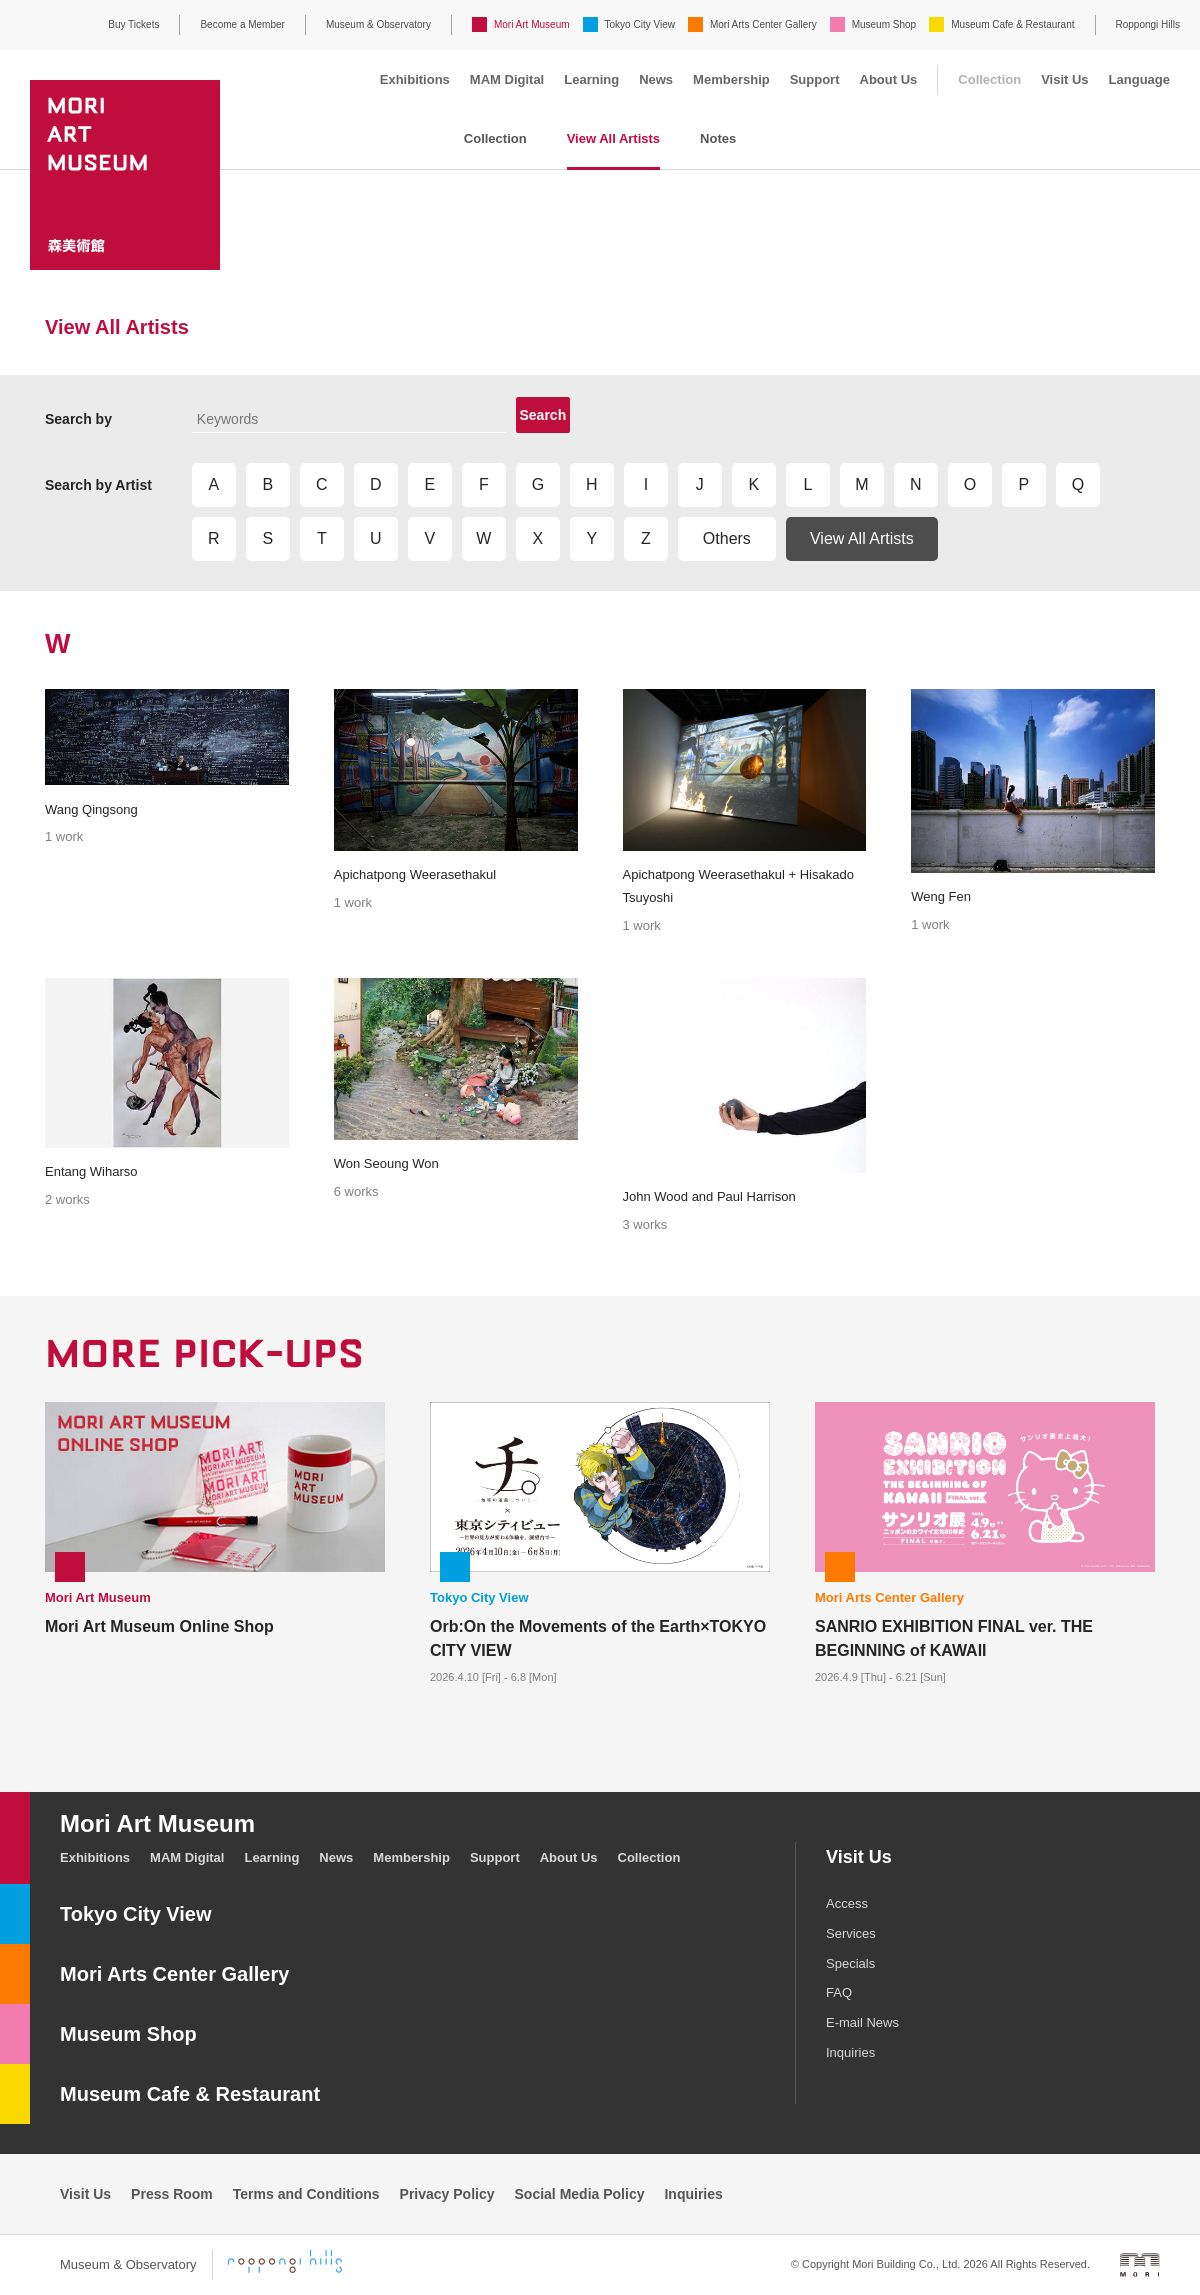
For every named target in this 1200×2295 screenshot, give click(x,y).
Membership (731, 79)
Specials (850, 1963)
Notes (718, 138)
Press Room (172, 2194)
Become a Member (242, 24)
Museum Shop (884, 24)
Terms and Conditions (306, 2194)
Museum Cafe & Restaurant (1012, 24)
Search (543, 415)
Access (847, 1903)
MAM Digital (507, 79)
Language (1139, 79)
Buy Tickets (133, 24)
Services (851, 1933)
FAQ (839, 1992)
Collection (989, 79)
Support (815, 79)
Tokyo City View (640, 24)
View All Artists (613, 138)
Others (727, 538)
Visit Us (1064, 79)
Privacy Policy (447, 2194)
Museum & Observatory (378, 24)
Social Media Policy (580, 2194)
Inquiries (850, 2052)
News (656, 79)
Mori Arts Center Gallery (763, 24)
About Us (889, 79)
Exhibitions (415, 79)
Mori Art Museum (532, 24)
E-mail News (862, 2022)
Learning (591, 79)
